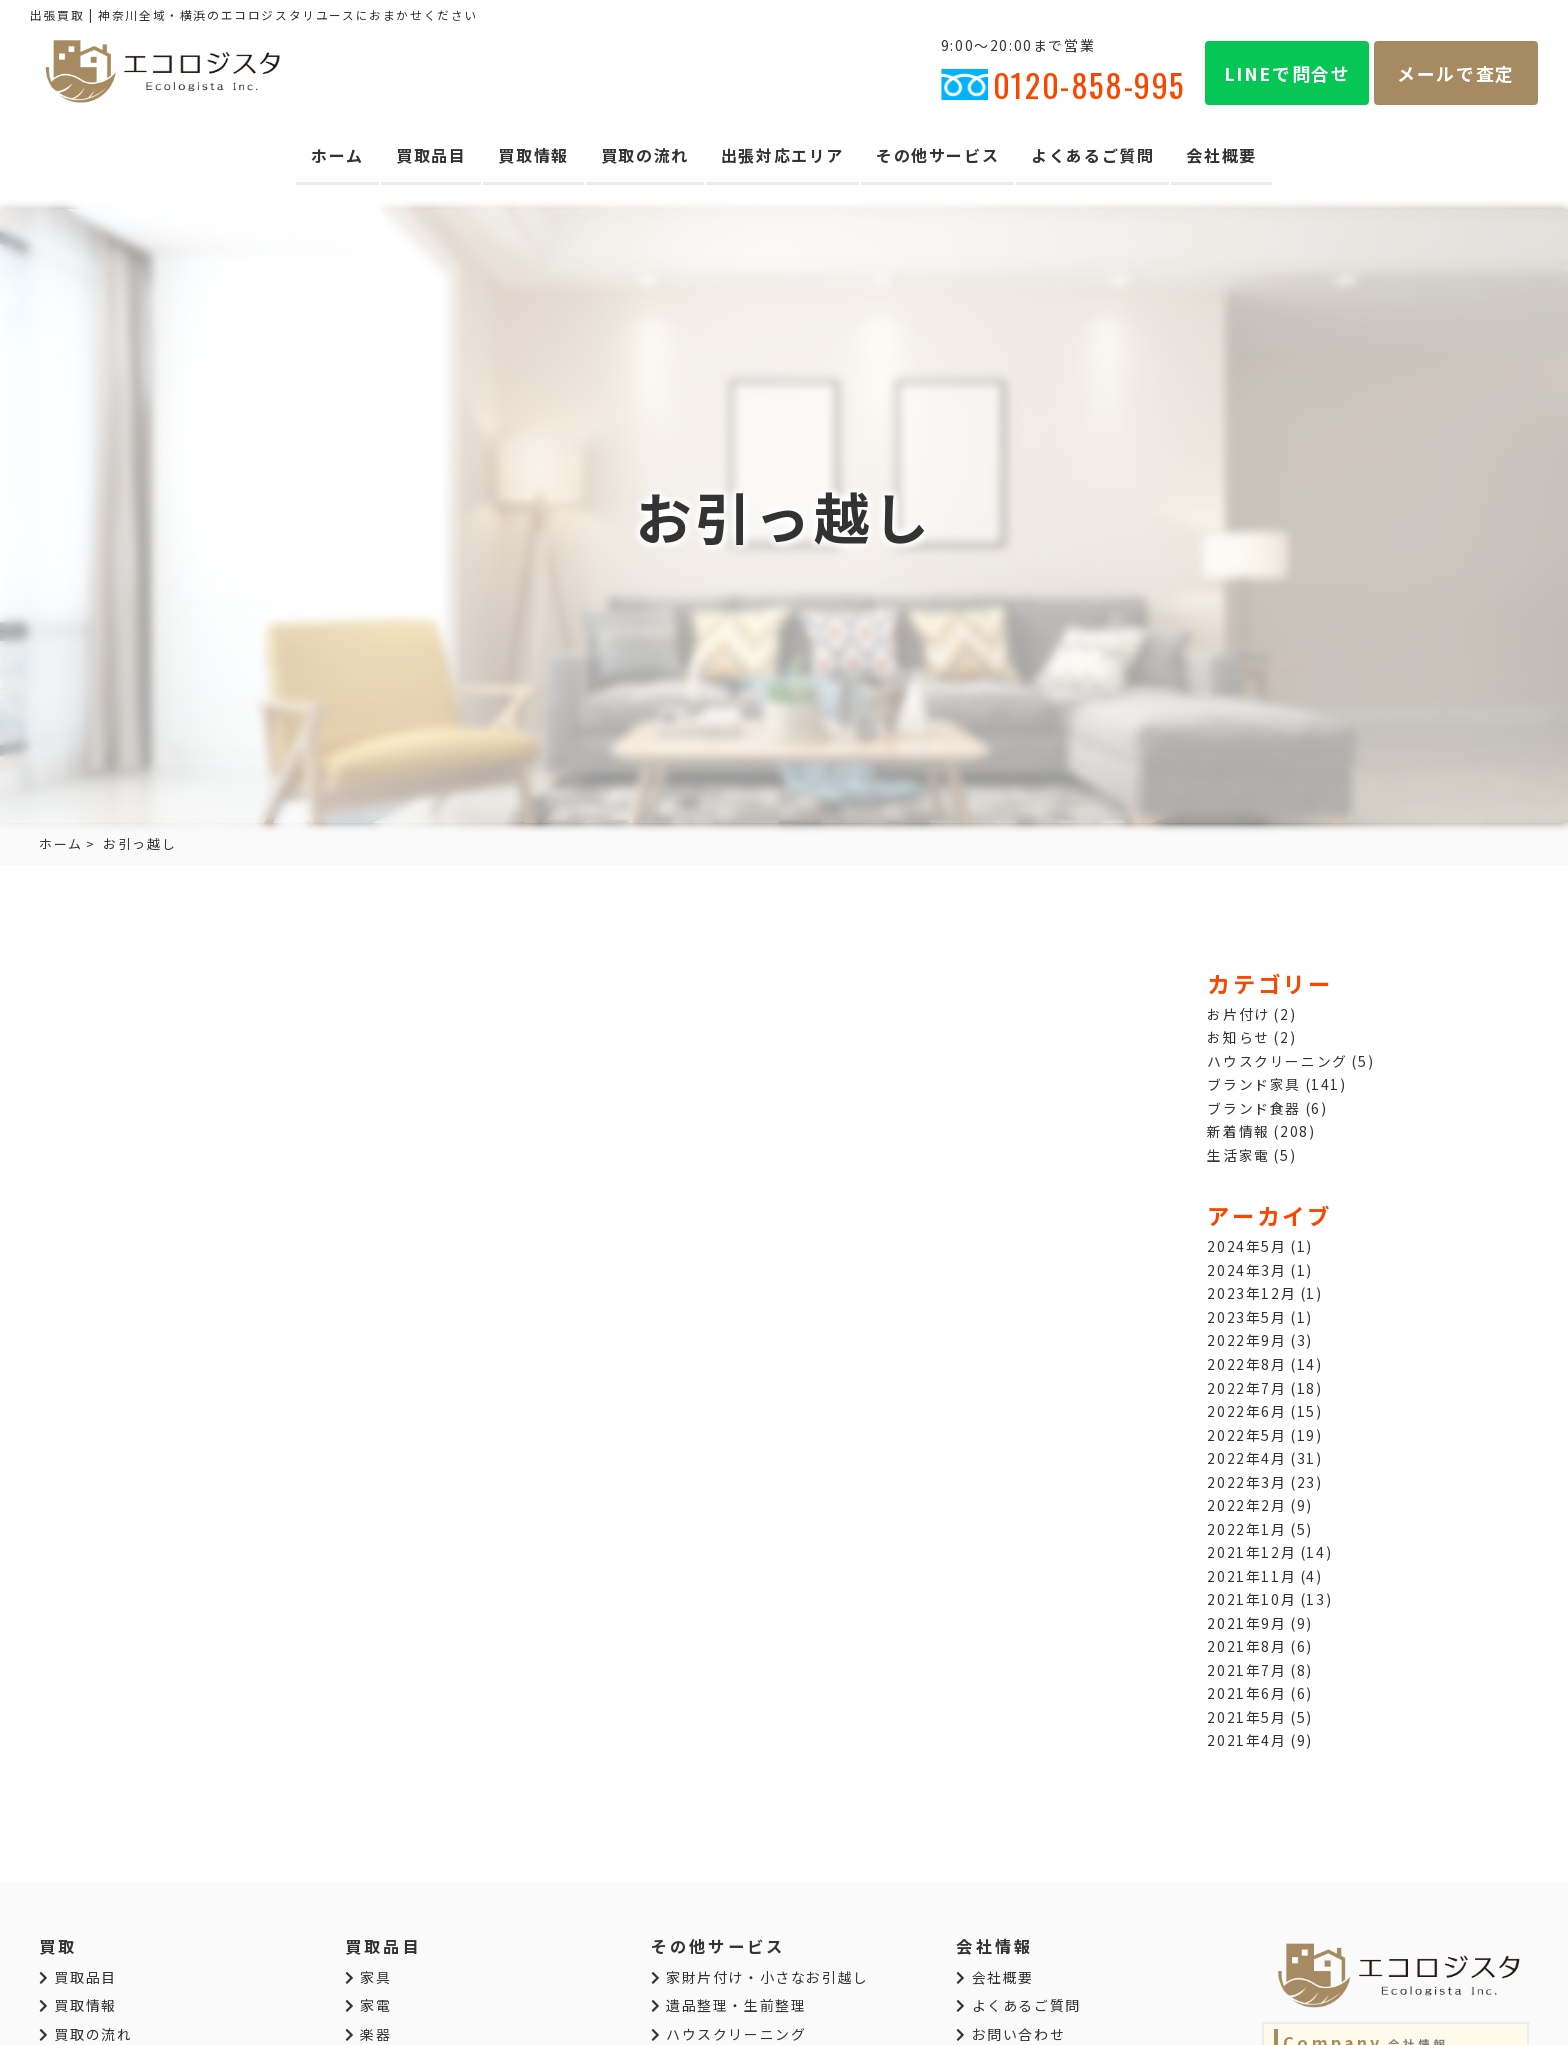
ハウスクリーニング (1277, 1061)
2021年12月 (1251, 1552)
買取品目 (431, 155)
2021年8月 (1246, 1646)
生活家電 (1238, 1155)
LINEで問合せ (1287, 73)
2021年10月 (1251, 1599)
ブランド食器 (1254, 1108)
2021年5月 (1246, 1717)
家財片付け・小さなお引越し (760, 1977)
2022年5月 (1246, 1435)
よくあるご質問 (1092, 155)
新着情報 (1238, 1131)
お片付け (1238, 1014)
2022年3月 (1246, 1482)
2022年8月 (1246, 1364)
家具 (368, 1977)
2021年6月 (1246, 1693)
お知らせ (1238, 1037)
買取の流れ (645, 155)
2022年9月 (1246, 1340)
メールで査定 (1456, 73)
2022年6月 (1246, 1411)
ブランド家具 (1254, 1084)
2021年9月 (1246, 1623)
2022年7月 (1246, 1388)
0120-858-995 (1063, 84)
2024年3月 (1246, 1270)
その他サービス (937, 155)
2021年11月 (1251, 1576)
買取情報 (533, 155)
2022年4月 (1246, 1458)
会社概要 (1221, 155)
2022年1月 (1246, 1529)
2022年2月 (1246, 1505)
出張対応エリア (782, 155)
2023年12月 (1251, 1293)
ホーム (337, 155)
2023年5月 (1246, 1317)
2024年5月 (1246, 1246)
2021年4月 (1246, 1740)
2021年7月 (1246, 1670)
